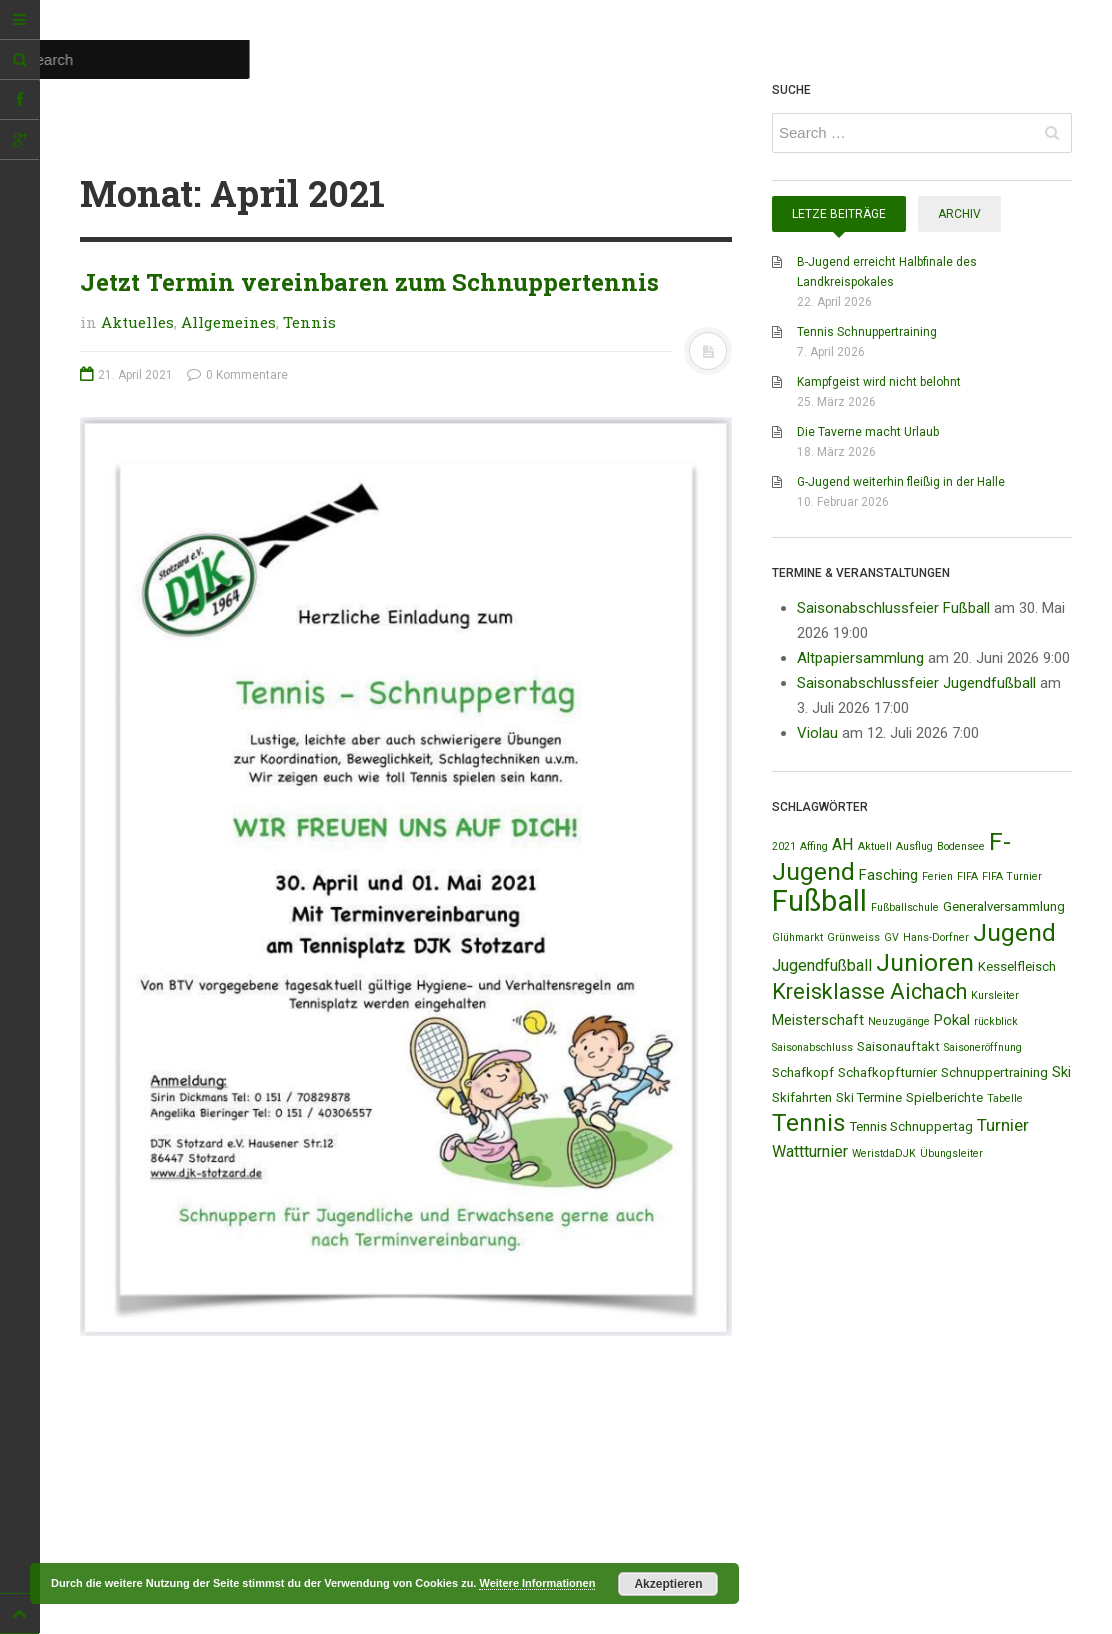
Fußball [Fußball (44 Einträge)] (819, 901)
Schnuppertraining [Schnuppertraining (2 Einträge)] (994, 1072)
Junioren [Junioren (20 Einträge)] (925, 962)
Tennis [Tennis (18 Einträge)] (809, 1123)
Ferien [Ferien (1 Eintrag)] (937, 876)
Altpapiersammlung (860, 658)
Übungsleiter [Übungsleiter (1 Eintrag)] (951, 1153)
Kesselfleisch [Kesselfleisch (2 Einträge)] (1017, 966)
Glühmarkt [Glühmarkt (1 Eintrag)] (797, 937)
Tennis (309, 322)
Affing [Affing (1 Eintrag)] (814, 846)
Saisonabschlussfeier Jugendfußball (916, 683)
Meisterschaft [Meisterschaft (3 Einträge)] (818, 1020)
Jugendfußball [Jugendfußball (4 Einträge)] (822, 965)
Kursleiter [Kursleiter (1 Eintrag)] (995, 995)
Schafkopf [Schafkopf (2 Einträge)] (803, 1072)
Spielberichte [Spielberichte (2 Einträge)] (944, 1097)
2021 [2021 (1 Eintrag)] (784, 846)
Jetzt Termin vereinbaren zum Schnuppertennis (369, 282)
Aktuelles (137, 322)
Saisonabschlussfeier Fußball (893, 608)
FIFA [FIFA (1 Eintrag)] (967, 876)
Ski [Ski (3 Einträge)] (1061, 1072)
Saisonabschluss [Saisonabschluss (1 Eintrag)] (812, 1047)
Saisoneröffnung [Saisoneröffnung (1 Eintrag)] (983, 1047)
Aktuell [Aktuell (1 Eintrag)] (875, 846)
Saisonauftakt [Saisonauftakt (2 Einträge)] (898, 1046)
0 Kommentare (237, 375)
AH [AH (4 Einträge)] (843, 844)
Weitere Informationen (537, 1583)
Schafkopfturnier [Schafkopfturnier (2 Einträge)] (887, 1072)
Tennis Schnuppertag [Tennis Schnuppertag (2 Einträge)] (911, 1126)
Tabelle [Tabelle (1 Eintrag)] (1005, 1098)
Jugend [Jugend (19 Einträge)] (1014, 932)
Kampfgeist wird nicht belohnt (879, 382)
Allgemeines (228, 322)
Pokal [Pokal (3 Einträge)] (952, 1020)
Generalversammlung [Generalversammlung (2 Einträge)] (1004, 906)
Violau (817, 733)
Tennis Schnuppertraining (867, 332)
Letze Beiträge (839, 214)
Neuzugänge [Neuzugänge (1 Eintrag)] (899, 1021)
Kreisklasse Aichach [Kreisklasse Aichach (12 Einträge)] (869, 991)
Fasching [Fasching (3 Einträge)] (888, 875)
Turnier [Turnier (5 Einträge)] (1003, 1125)
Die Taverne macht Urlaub (868, 432)
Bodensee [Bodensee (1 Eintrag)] (961, 846)
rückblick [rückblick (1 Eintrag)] (996, 1021)
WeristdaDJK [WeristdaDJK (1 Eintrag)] (884, 1153)
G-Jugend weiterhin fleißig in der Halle (901, 482)
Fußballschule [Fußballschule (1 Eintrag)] (905, 907)
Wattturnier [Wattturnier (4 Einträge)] (810, 1151)
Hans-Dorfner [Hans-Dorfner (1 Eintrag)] (936, 937)
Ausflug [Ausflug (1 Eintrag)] (914, 846)
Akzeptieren (668, 1584)
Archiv (959, 214)
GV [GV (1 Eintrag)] (891, 937)
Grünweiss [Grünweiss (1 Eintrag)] (853, 937)
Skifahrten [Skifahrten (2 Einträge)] (802, 1097)
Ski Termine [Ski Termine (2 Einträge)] (869, 1097)
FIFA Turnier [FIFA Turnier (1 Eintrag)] (1012, 876)
